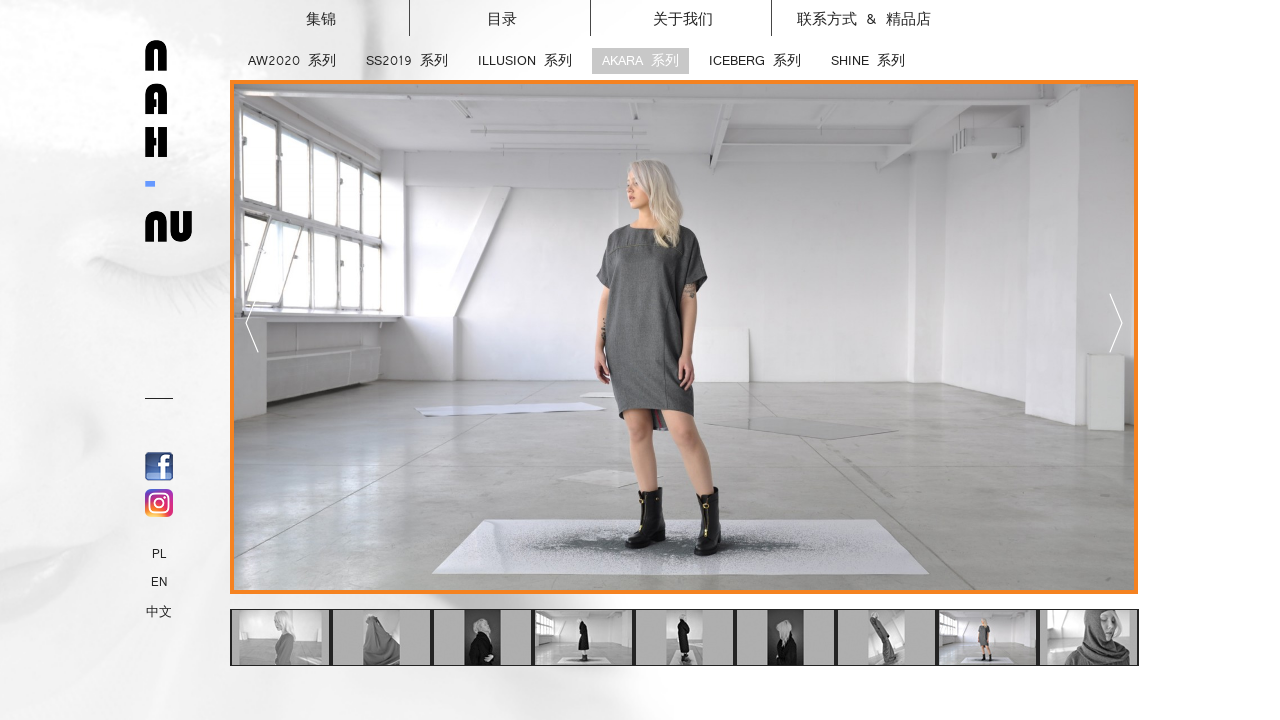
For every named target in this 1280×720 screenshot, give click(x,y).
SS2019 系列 (407, 60)
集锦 (359, 14)
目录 (540, 14)
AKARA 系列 (640, 60)
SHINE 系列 (868, 60)
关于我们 (713, 14)
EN (159, 582)
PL (159, 554)
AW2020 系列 (292, 60)
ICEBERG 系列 (755, 60)
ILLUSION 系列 (525, 60)
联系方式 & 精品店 (864, 19)
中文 (159, 612)
